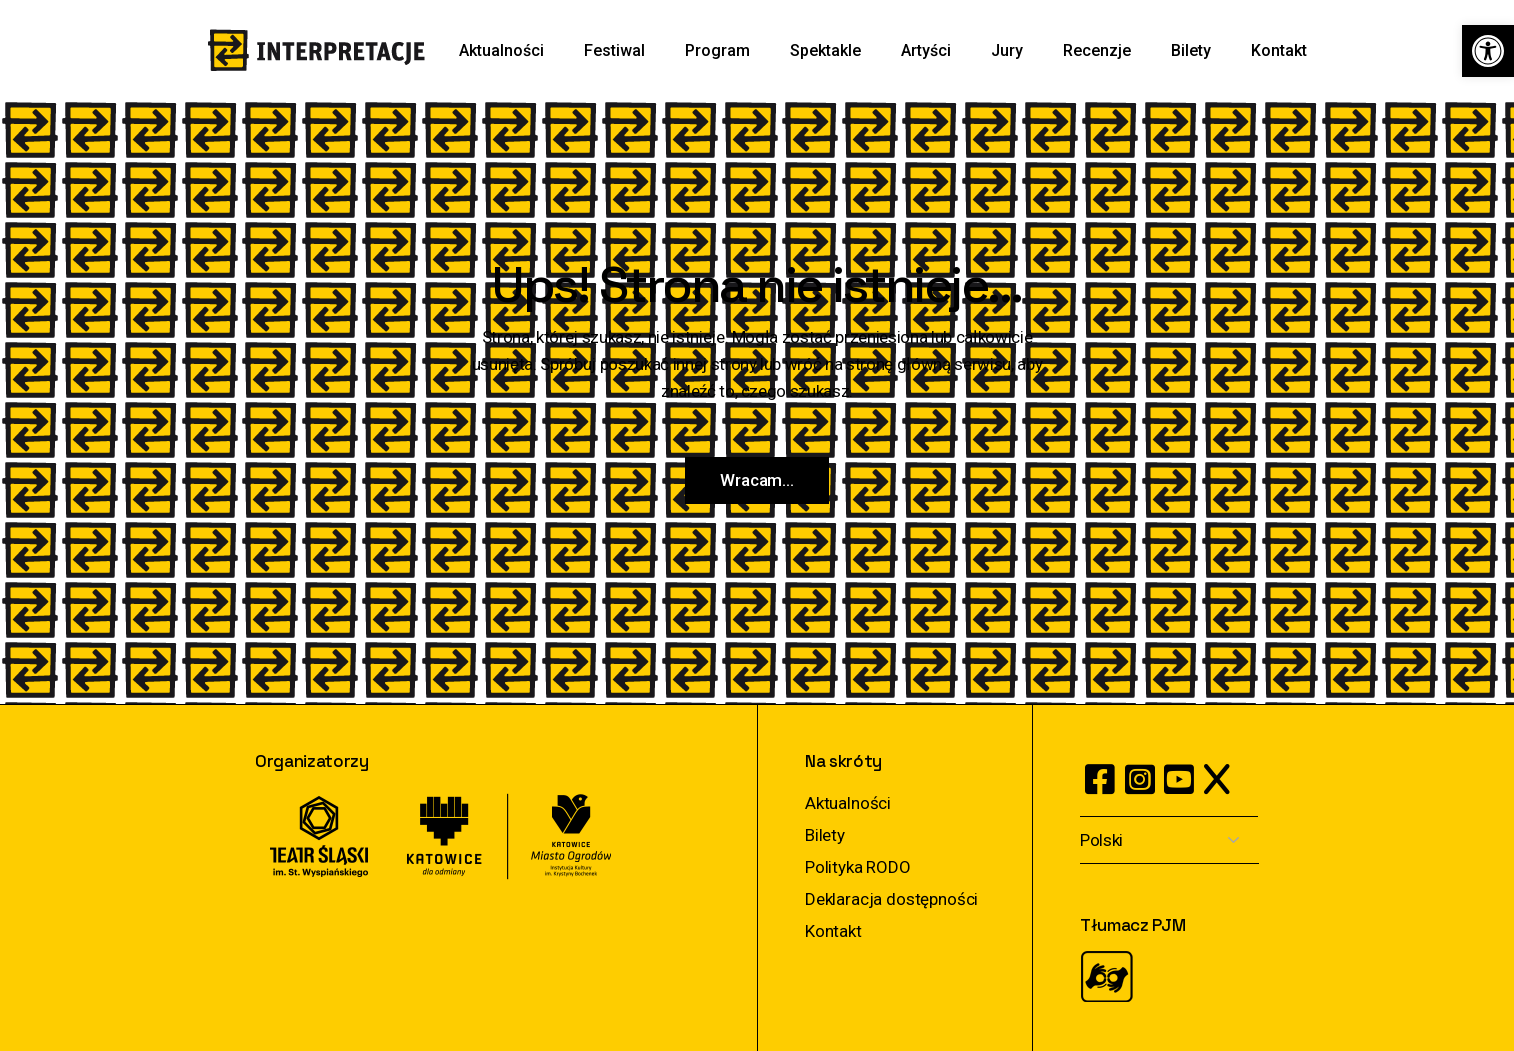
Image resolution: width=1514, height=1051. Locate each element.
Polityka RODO (858, 867)
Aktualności (848, 803)
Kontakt (833, 931)
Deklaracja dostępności (891, 899)
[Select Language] (1169, 840)
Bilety (825, 835)
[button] (1488, 51)
